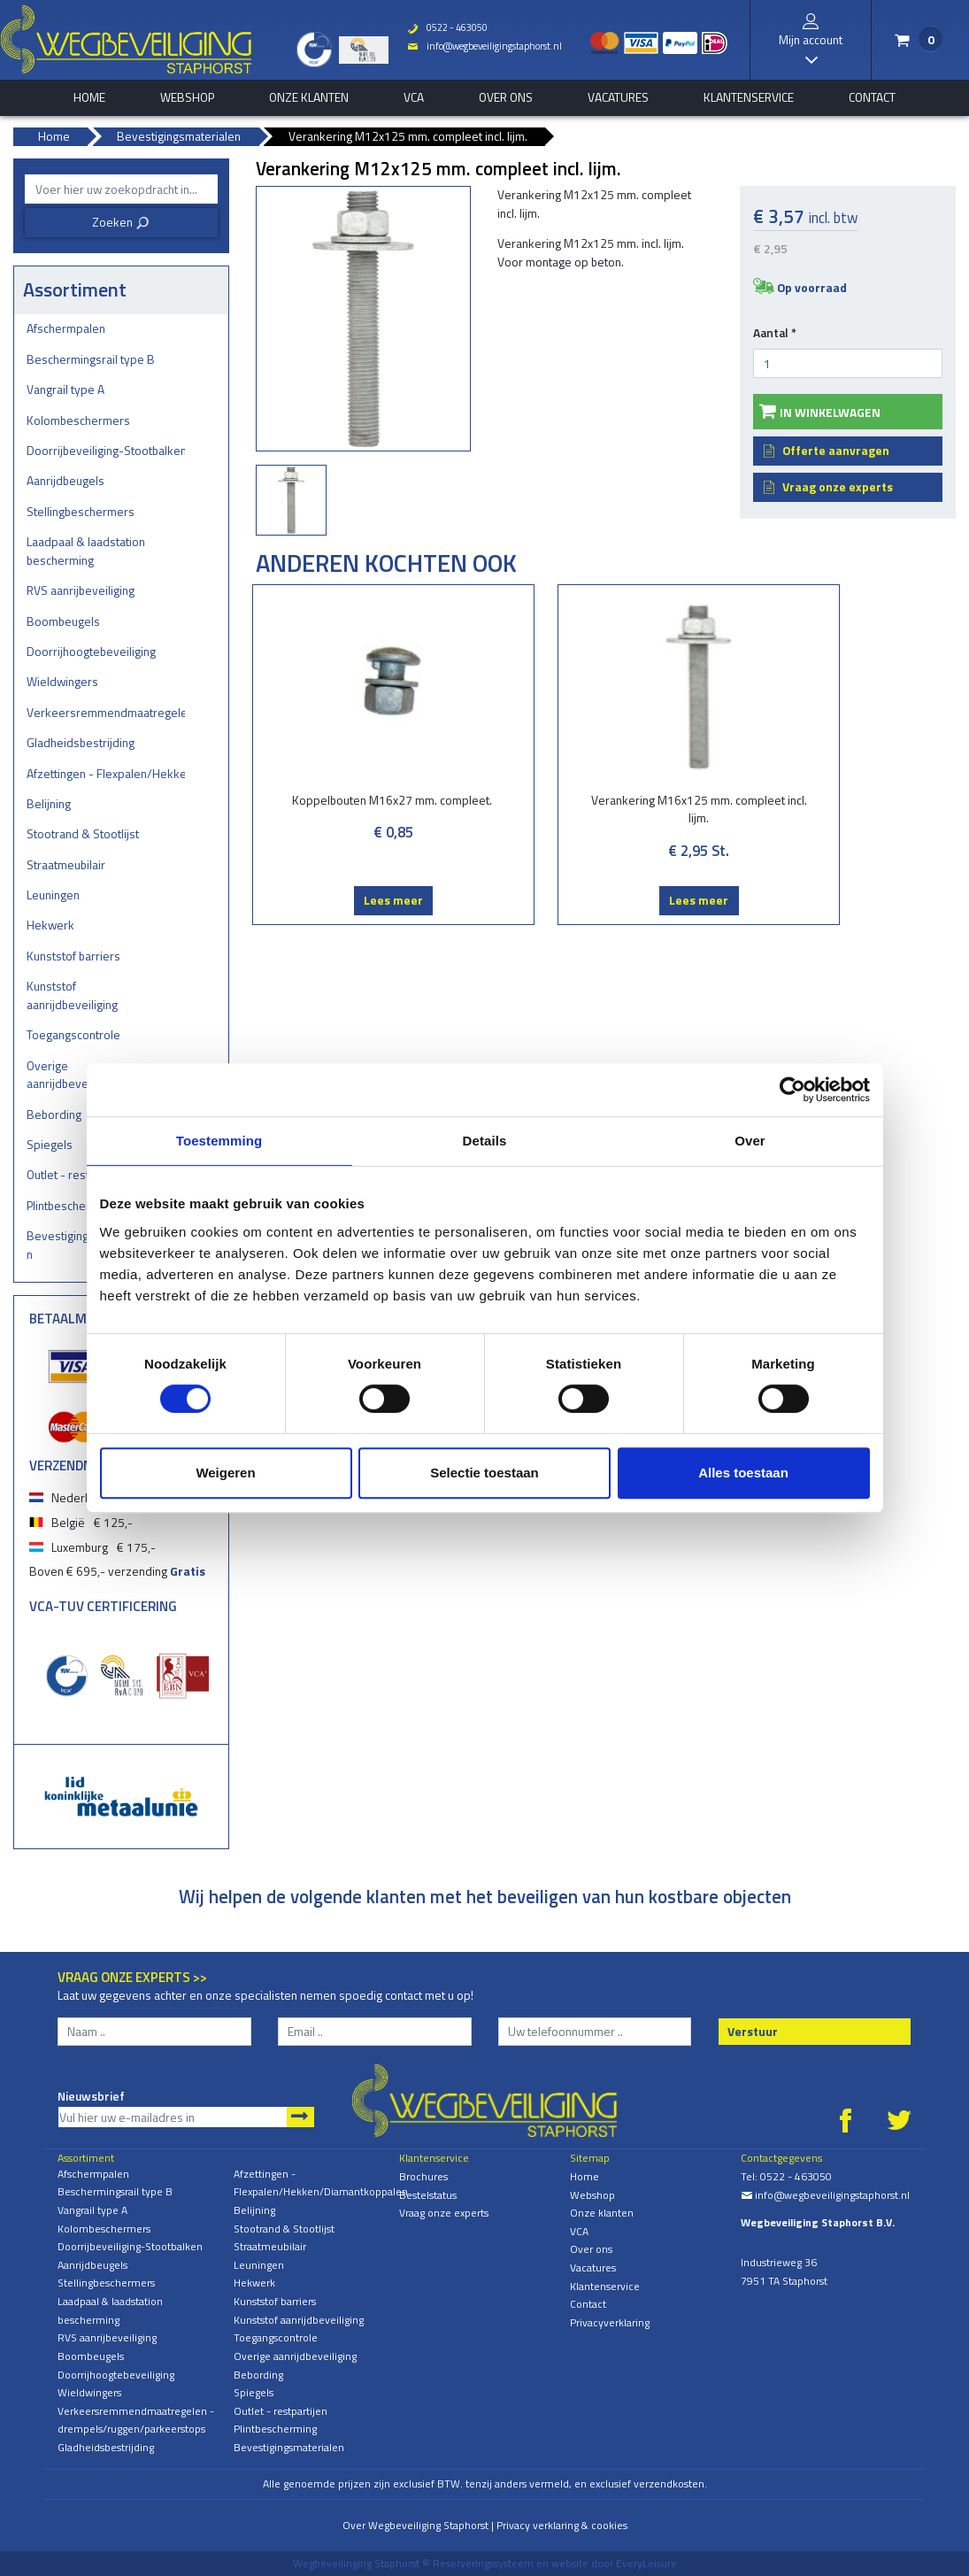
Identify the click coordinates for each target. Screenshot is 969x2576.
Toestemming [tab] (219, 1140)
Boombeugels (63, 621)
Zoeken (121, 221)
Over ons (506, 97)
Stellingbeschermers (81, 511)
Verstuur (752, 2031)
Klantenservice (749, 97)
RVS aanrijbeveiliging (81, 590)
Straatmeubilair (66, 864)
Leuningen (53, 894)
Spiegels (253, 2392)
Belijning (49, 803)
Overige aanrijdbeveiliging (295, 2356)
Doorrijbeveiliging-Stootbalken (106, 450)
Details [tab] (485, 1140)
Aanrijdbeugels (65, 480)
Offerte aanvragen (835, 450)
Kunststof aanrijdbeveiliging (72, 995)
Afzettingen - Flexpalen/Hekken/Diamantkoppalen (106, 773)
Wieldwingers (62, 681)
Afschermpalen (66, 328)
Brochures (423, 2176)
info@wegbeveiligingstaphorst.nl (481, 46)
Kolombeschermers (78, 420)
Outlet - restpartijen (280, 2410)
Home (584, 2176)
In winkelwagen (830, 412)
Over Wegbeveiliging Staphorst (415, 2525)
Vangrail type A (65, 389)
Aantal (774, 333)
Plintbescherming (275, 2428)
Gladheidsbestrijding (81, 742)
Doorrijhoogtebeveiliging (91, 651)
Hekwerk (50, 924)
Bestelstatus (428, 2195)
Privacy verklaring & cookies (561, 2525)
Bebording (258, 2374)
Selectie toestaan (484, 1472)
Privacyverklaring (610, 2322)
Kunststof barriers (73, 955)
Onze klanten (309, 97)
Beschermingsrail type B (91, 359)
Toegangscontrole (73, 1034)
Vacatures (618, 97)
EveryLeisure (646, 2563)
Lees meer (333, 918)
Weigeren (225, 1472)
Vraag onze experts (837, 486)
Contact (872, 97)
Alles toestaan (743, 1472)
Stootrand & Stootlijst (83, 833)
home (89, 97)
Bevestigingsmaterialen (289, 2447)
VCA (414, 97)
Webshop (187, 97)
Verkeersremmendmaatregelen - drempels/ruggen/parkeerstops (106, 712)
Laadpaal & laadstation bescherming (86, 550)
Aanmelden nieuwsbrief (300, 2117)
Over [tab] (749, 1140)
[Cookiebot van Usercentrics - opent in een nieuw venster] (792, 1089)
